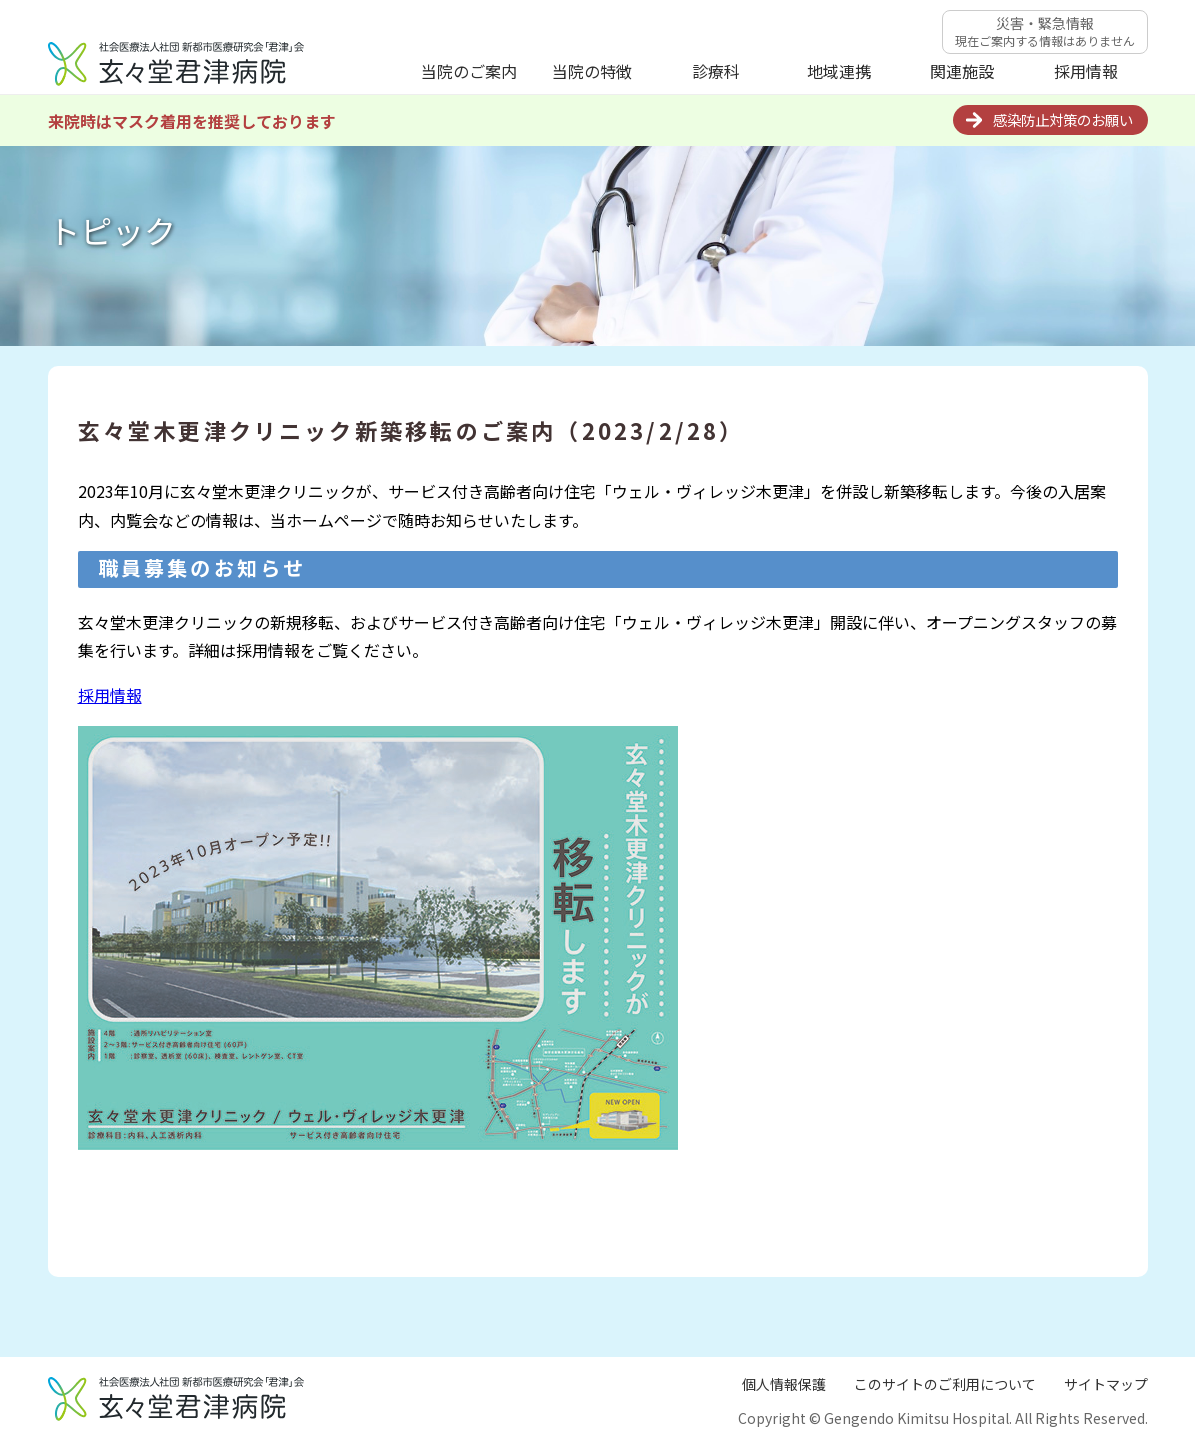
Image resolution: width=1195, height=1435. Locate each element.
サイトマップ (1106, 1384)
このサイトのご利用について (945, 1384)
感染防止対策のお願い (1063, 119)
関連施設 (962, 71)
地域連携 (839, 71)
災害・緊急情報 (1045, 31)
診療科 (716, 71)
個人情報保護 (784, 1384)
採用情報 (1086, 71)
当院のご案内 (469, 71)
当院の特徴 (592, 71)
